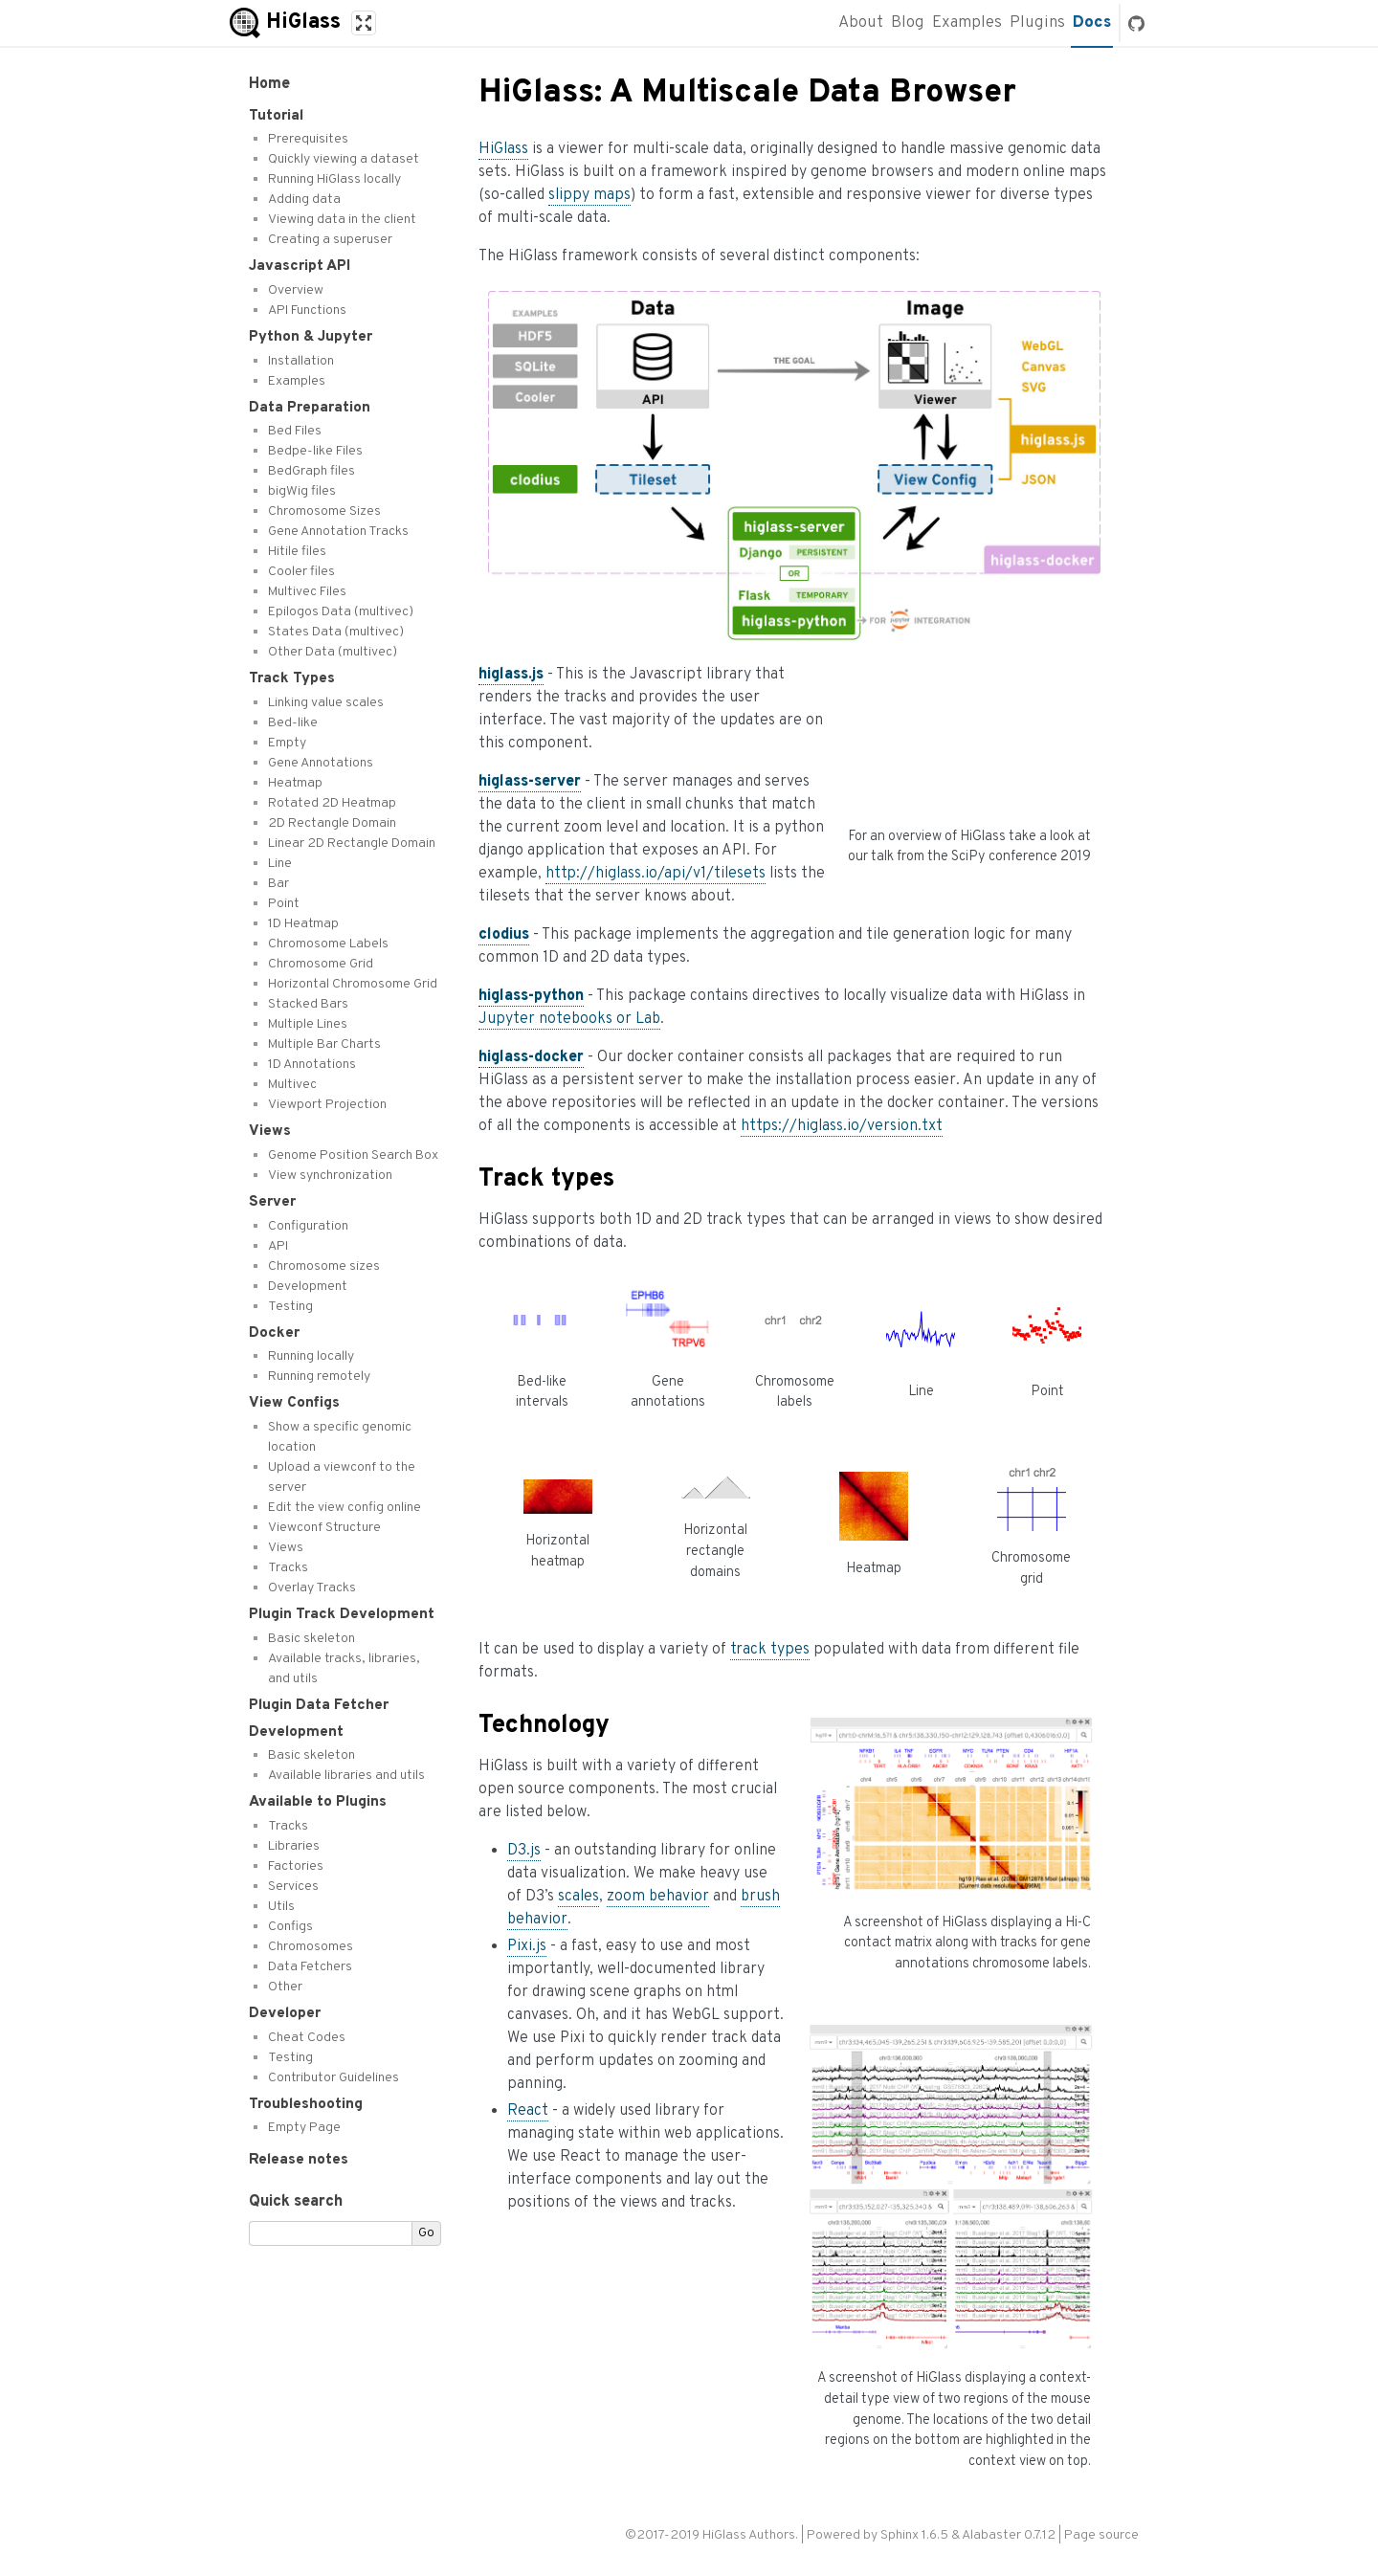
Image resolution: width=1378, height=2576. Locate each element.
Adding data (304, 199)
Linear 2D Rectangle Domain (351, 843)
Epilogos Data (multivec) (340, 612)
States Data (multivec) (336, 632)
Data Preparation (309, 407)
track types (770, 1649)
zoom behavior (658, 1896)
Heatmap (295, 783)
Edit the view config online (344, 1507)
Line (280, 863)
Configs (290, 1927)
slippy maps (589, 195)
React (527, 2111)
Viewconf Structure (324, 1528)
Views (270, 1131)
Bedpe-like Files (315, 451)
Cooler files (301, 572)
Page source (1101, 2535)
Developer (285, 2013)
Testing (290, 1307)
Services (293, 1886)
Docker (274, 1333)
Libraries (294, 1846)
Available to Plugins (318, 1801)
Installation (301, 361)
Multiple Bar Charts (324, 1044)
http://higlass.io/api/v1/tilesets (655, 873)
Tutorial (276, 115)
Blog (907, 22)
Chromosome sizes (324, 1266)
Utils (281, 1907)
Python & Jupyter (310, 336)
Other (285, 1987)
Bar (278, 884)
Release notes (298, 2159)
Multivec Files (307, 592)
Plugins (1037, 22)
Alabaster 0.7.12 (1009, 2535)
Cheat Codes (306, 2038)
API (278, 1246)
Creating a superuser (330, 240)
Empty (287, 743)
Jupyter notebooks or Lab (569, 1019)
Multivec (292, 1085)
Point (284, 904)
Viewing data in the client (342, 219)
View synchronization (330, 1175)
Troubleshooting (306, 2104)
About (860, 22)
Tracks (288, 1568)
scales (578, 1896)
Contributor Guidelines (333, 2078)
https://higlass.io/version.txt (842, 1126)
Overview (295, 290)
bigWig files (302, 491)
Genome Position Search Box (353, 1155)
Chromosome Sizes (324, 511)
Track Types (292, 678)
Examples (967, 22)
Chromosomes (310, 1947)
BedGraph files (311, 471)
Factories (295, 1866)
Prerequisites (308, 139)
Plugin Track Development (341, 1614)
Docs (1092, 22)
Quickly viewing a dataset (343, 159)
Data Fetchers (310, 1967)
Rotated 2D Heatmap (332, 803)
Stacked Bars (308, 1004)
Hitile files (297, 552)
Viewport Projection (327, 1105)
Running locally (311, 1356)
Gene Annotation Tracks (338, 531)
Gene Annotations (320, 763)
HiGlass (503, 149)
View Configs (294, 1402)
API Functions (307, 310)
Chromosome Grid (320, 964)
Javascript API (299, 266)
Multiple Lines (307, 1024)
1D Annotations (312, 1064)
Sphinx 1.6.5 (914, 2535)
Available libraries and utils (346, 1775)
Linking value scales (326, 703)
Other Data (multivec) (332, 652)
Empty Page (304, 2128)
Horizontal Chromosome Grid (352, 984)
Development (307, 1286)
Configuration (308, 1226)
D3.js (524, 1850)
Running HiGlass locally (334, 179)
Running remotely (319, 1376)
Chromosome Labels (328, 944)
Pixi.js (526, 1946)
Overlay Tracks (312, 1588)
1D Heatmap (303, 924)
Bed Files (295, 431)
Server (272, 1201)
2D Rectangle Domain (332, 823)
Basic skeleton (311, 1639)
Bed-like (293, 723)
